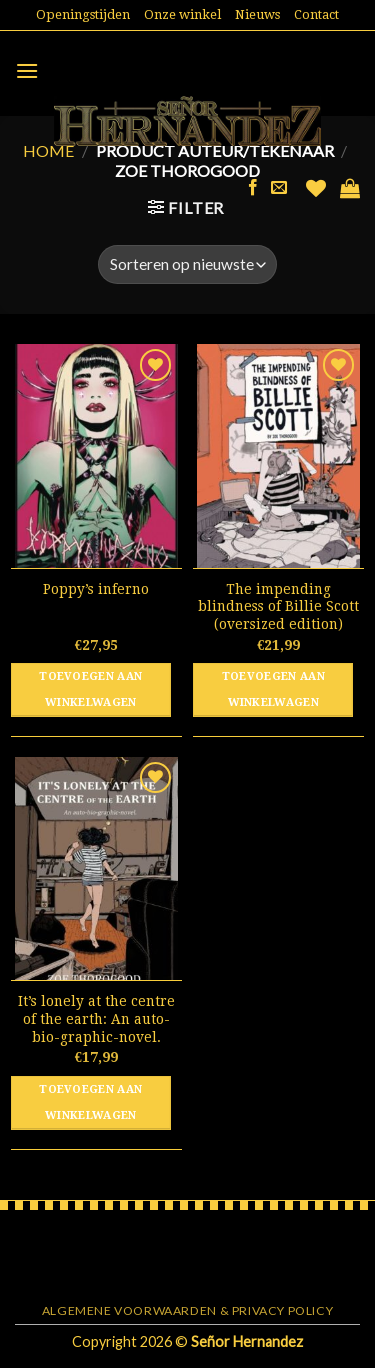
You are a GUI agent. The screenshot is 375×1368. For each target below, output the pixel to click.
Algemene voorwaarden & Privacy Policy (188, 1310)
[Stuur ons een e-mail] (279, 188)
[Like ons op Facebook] (253, 188)
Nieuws (257, 14)
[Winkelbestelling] (187, 264)
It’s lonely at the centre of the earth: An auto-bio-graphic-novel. (96, 1018)
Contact (316, 14)
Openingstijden (83, 14)
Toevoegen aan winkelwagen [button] (90, 689)
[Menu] (27, 70)
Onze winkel (182, 14)
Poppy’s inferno (96, 589)
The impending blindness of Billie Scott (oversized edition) (278, 606)
